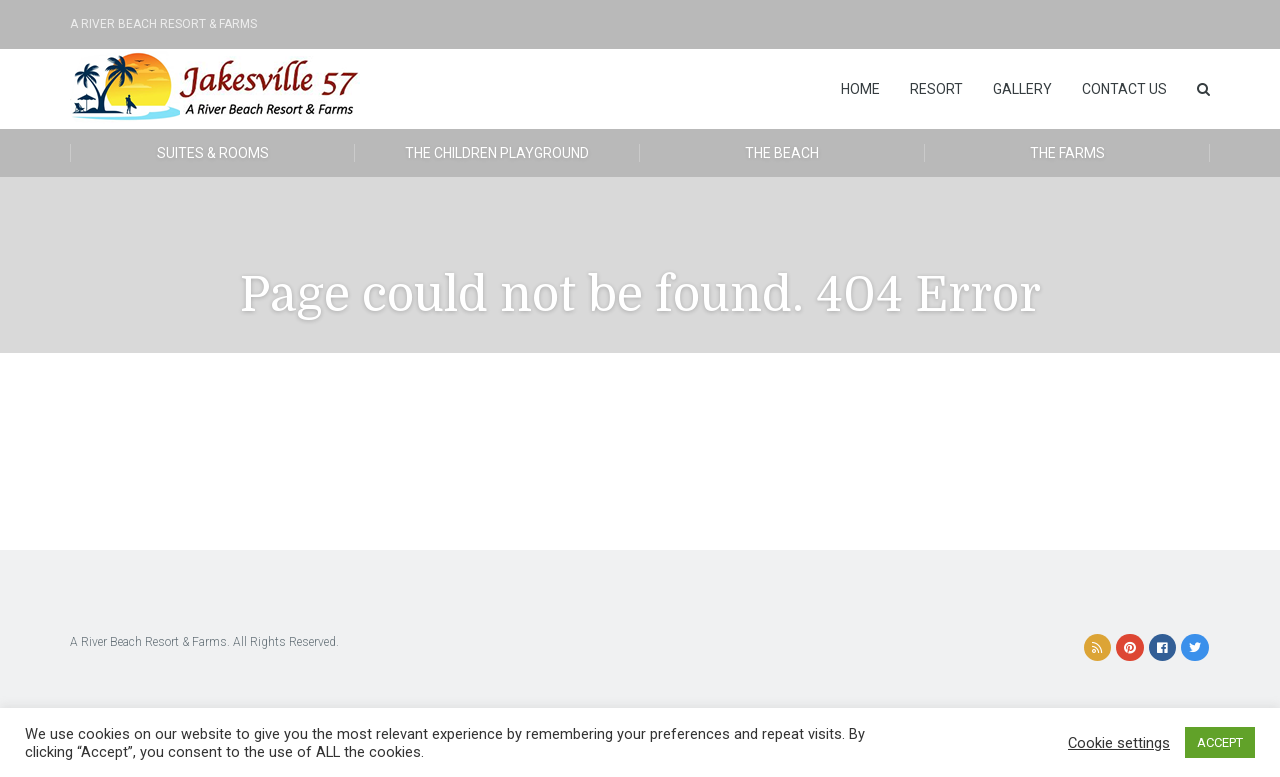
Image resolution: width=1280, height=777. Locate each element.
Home (860, 89)
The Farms (1067, 153)
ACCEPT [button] (1220, 742)
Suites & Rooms (213, 153)
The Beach (782, 153)
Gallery (1022, 89)
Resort (936, 89)
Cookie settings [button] (1119, 743)
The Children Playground (497, 153)
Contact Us (1124, 89)
